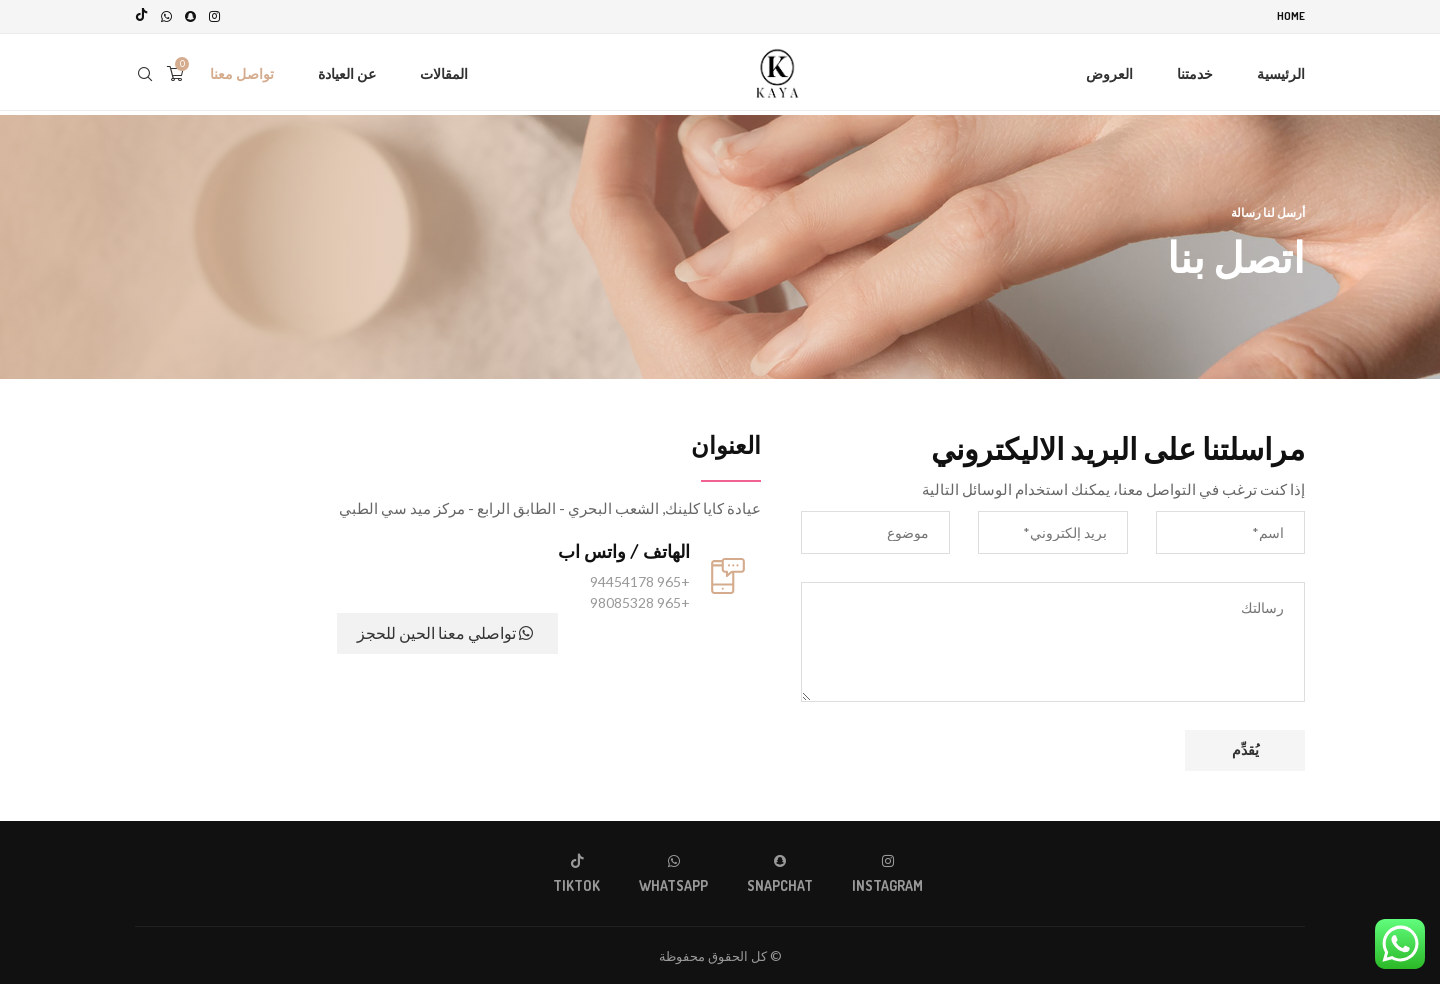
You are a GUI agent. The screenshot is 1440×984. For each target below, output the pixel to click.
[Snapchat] (190, 16)
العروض (1109, 72)
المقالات (444, 72)
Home (1291, 16)
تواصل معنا (242, 72)
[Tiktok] (141, 16)
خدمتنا (1195, 72)
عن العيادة (347, 72)
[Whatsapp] (166, 16)
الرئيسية (1281, 72)
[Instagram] (214, 16)
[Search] (145, 73)
